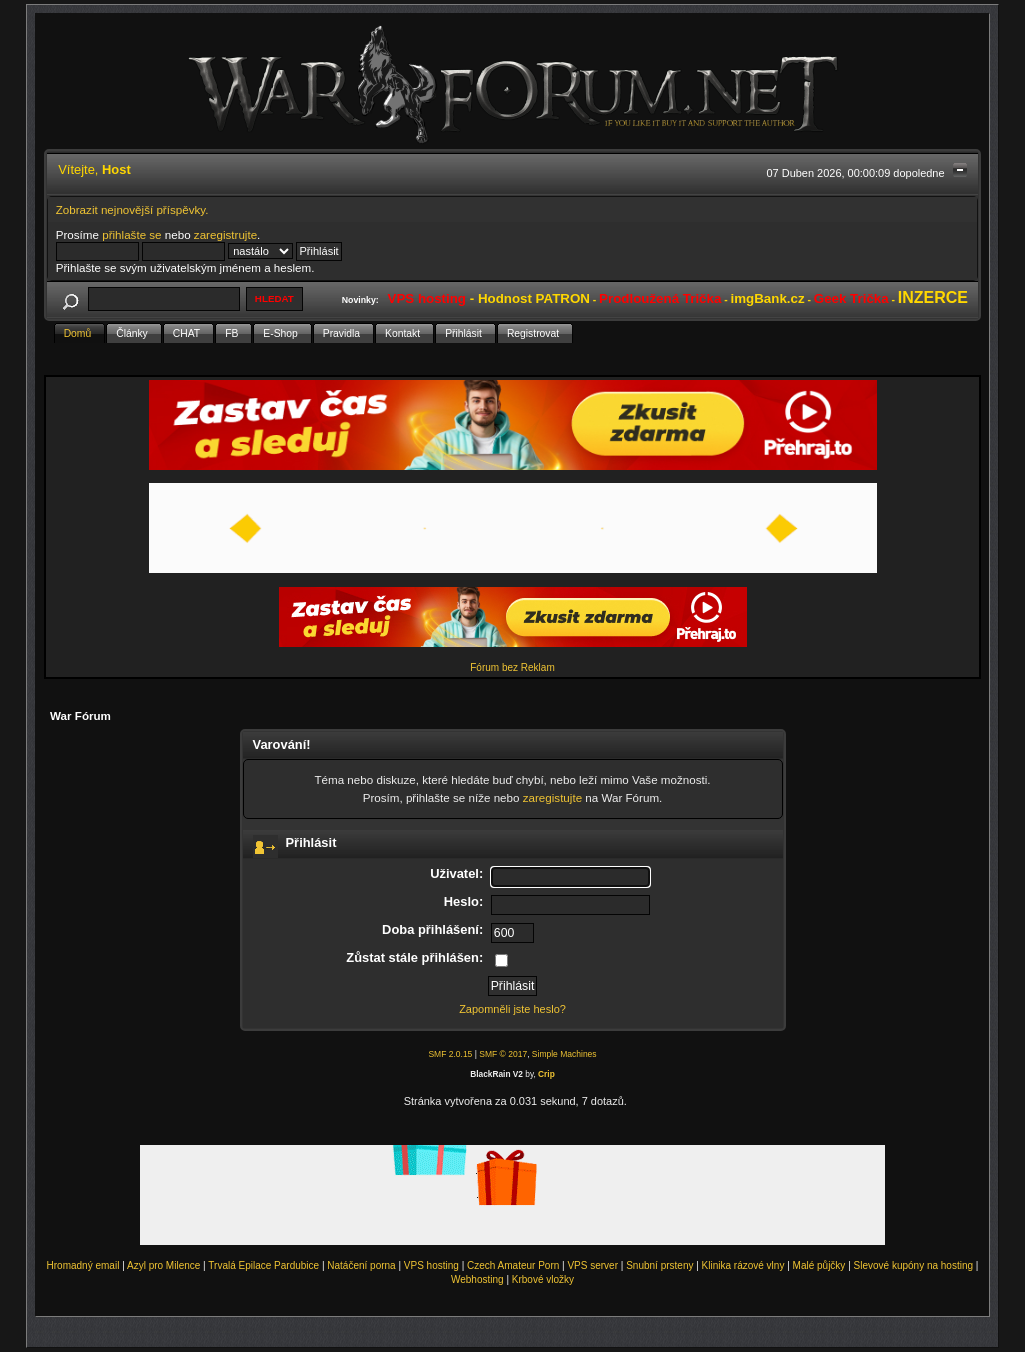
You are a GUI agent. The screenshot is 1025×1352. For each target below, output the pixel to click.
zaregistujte (552, 797)
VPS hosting (431, 1265)
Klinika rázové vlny (743, 1265)
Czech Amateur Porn (513, 1265)
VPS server (592, 1265)
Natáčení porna (361, 1265)
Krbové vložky (543, 1279)
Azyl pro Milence (163, 1265)
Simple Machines (564, 1054)
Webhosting (477, 1279)
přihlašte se (131, 234)
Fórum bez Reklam (512, 667)
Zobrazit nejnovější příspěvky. (132, 209)
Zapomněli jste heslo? (512, 1009)
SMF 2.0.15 (450, 1054)
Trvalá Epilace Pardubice (263, 1265)
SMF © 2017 (503, 1054)
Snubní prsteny (659, 1265)
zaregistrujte (225, 234)
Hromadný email (83, 1265)
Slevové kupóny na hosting (914, 1265)
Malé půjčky (819, 1265)
